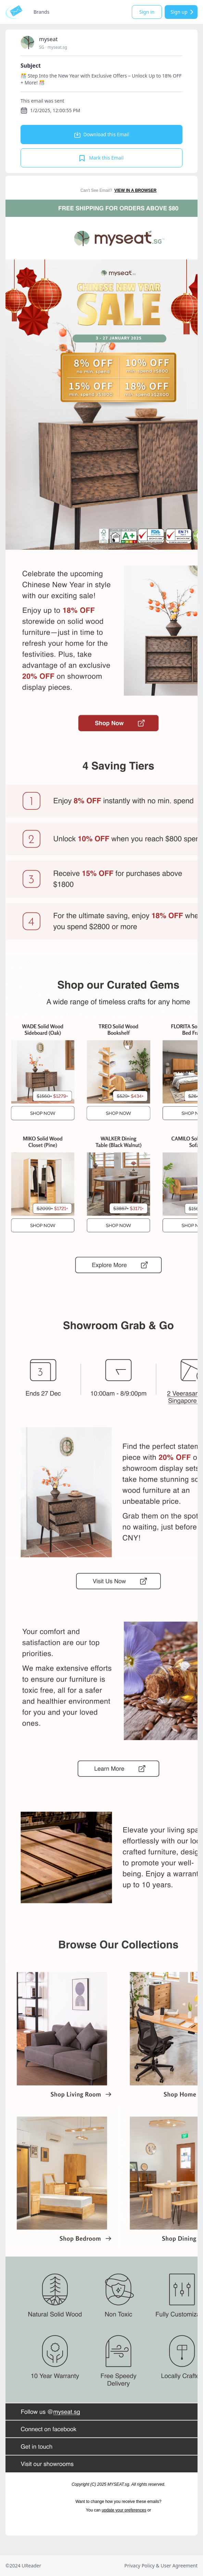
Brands (41, 12)
